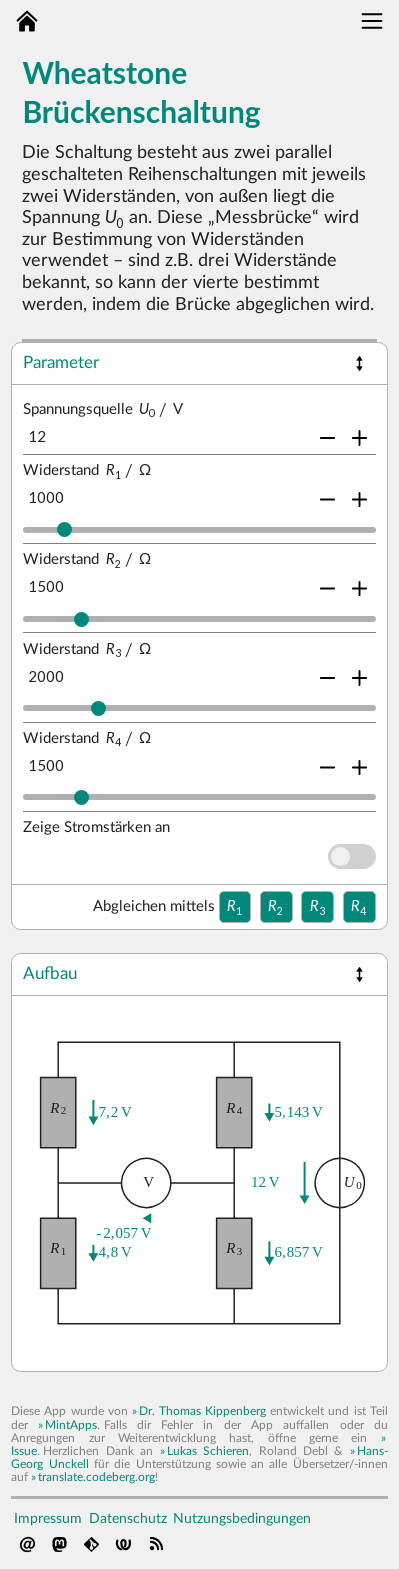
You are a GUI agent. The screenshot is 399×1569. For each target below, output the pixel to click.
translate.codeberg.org (96, 1477)
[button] (359, 363)
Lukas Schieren (208, 1451)
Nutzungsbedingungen (242, 1518)
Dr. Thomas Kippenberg (202, 1411)
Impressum (48, 1518)
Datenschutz (128, 1518)
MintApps (71, 1425)
